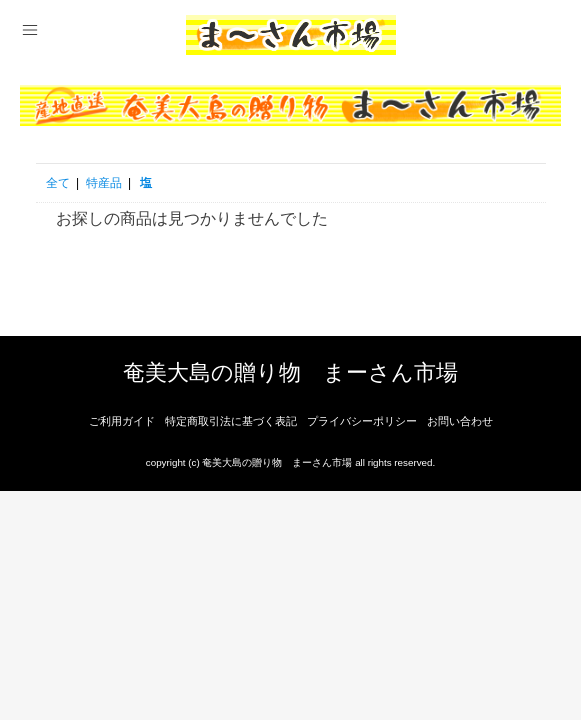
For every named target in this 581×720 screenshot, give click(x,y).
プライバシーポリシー (362, 421)
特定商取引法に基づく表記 (231, 421)
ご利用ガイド (122, 421)
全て (58, 183)
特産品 (104, 183)
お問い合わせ (460, 421)
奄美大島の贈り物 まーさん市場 (290, 372)
